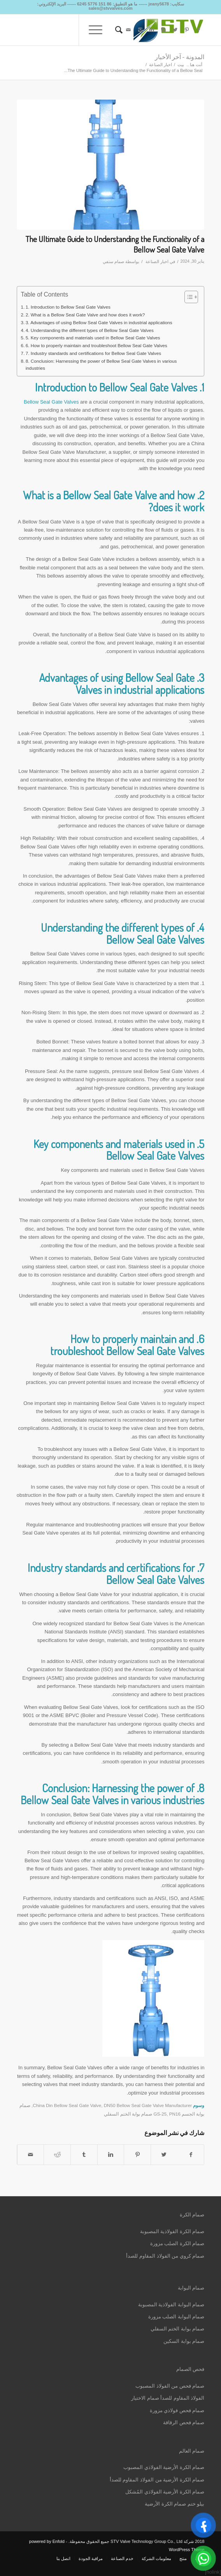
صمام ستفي (113, 261)
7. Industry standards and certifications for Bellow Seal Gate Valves (93, 353)
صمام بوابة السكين (183, 2341)
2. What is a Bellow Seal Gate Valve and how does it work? (85, 314)
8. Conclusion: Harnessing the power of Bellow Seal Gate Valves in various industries (101, 364)
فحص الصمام (190, 2369)
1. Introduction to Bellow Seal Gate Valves (68, 306)
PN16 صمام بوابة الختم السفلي (142, 2113)
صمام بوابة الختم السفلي (178, 2329)
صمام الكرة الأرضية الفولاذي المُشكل (164, 2492)
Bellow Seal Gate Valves (51, 402)
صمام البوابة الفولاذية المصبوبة (171, 2304)
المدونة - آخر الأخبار (179, 57)
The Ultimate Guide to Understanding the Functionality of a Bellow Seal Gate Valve (114, 244)
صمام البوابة (191, 2288)
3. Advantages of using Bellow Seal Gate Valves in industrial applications (99, 322)
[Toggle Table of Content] (187, 297)
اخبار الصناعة (160, 64)
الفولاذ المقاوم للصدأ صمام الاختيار (167, 2398)
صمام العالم (192, 2451)
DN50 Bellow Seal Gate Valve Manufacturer (148, 2105)
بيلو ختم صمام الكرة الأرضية (174, 2504)
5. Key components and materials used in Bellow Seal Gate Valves (93, 337)
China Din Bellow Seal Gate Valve (67, 2105)
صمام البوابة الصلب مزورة (176, 2317)
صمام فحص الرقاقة (183, 2422)
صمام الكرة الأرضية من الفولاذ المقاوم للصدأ (157, 2480)
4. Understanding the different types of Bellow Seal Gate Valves (90, 330)
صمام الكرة (192, 2215)
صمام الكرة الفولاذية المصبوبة (172, 2231)
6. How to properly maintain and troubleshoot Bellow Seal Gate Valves (96, 345)
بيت (180, 64)
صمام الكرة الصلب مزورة (177, 2243)
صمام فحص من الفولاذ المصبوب (169, 2386)
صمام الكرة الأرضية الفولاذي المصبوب (163, 2467)
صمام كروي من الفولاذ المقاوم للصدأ (165, 2256)
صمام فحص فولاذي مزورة (177, 2410)
